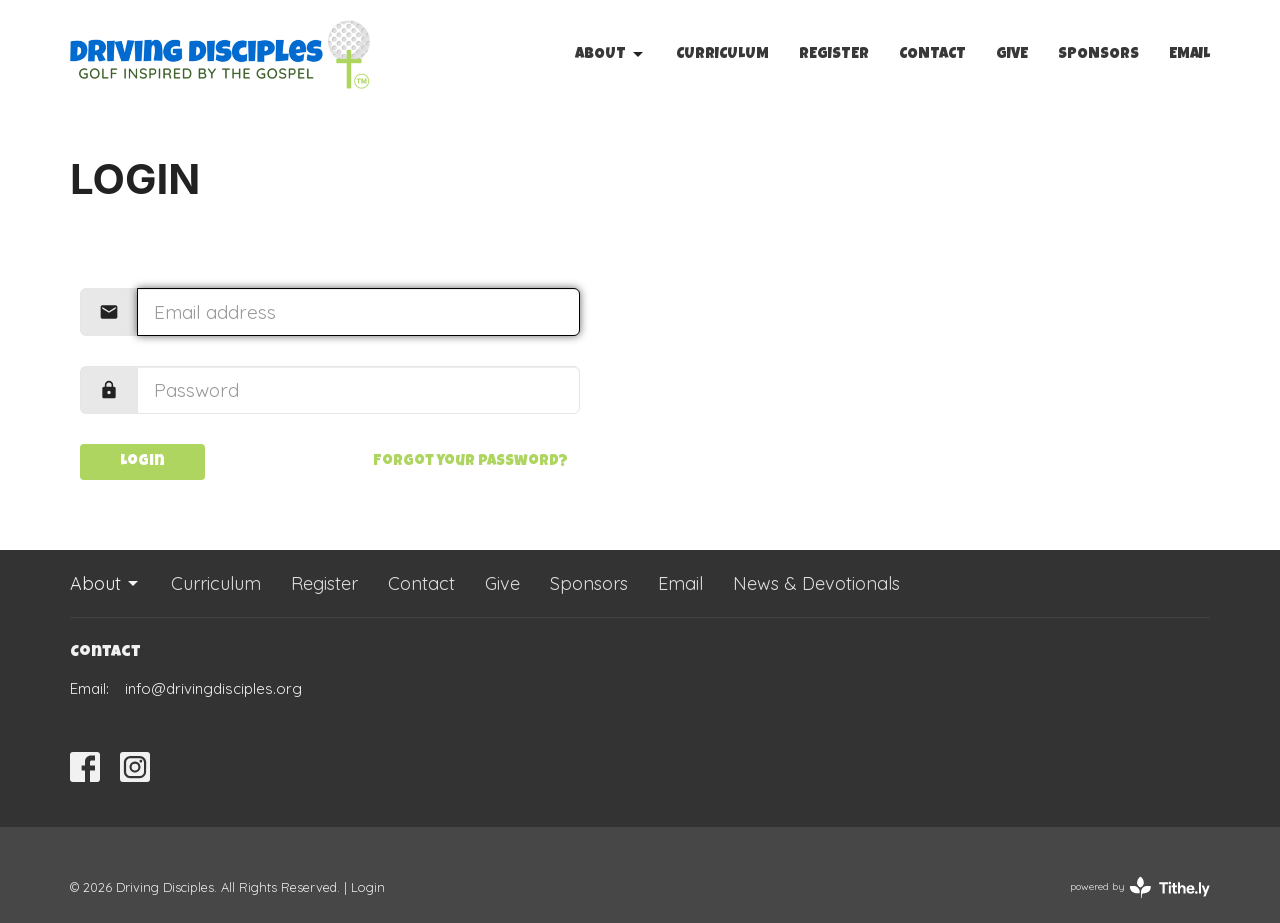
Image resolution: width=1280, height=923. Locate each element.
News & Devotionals (816, 583)
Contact (932, 54)
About (610, 55)
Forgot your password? (470, 461)
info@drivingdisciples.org (213, 688)
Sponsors (1098, 54)
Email (1189, 54)
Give (1012, 54)
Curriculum (722, 54)
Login (142, 461)
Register (834, 54)
